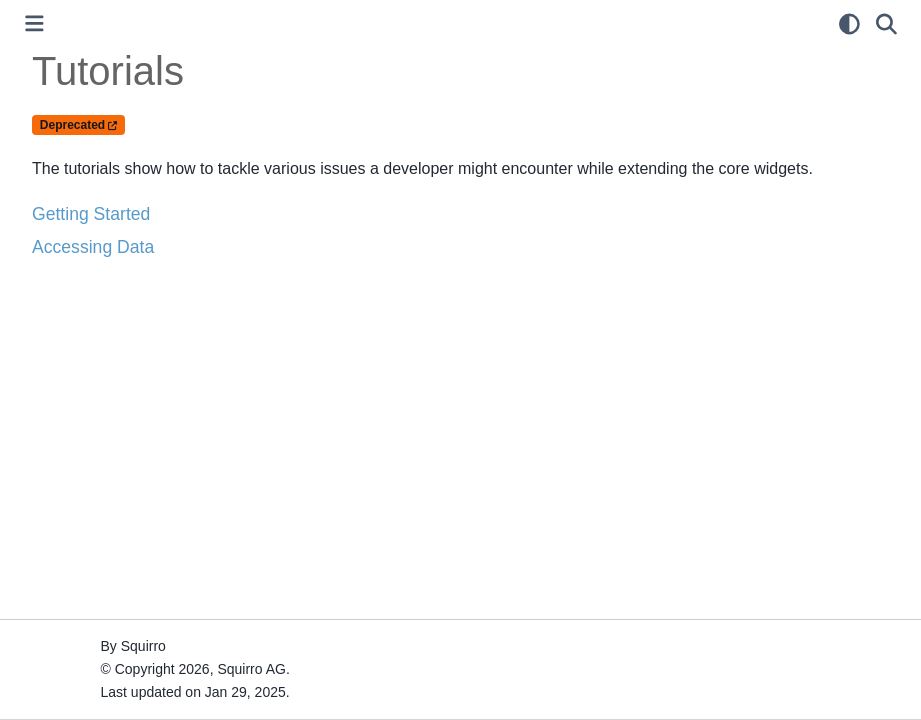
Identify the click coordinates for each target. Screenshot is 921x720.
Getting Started (91, 214)
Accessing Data (93, 247)
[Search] (886, 24)
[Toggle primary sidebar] (34, 23)
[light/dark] (849, 24)
